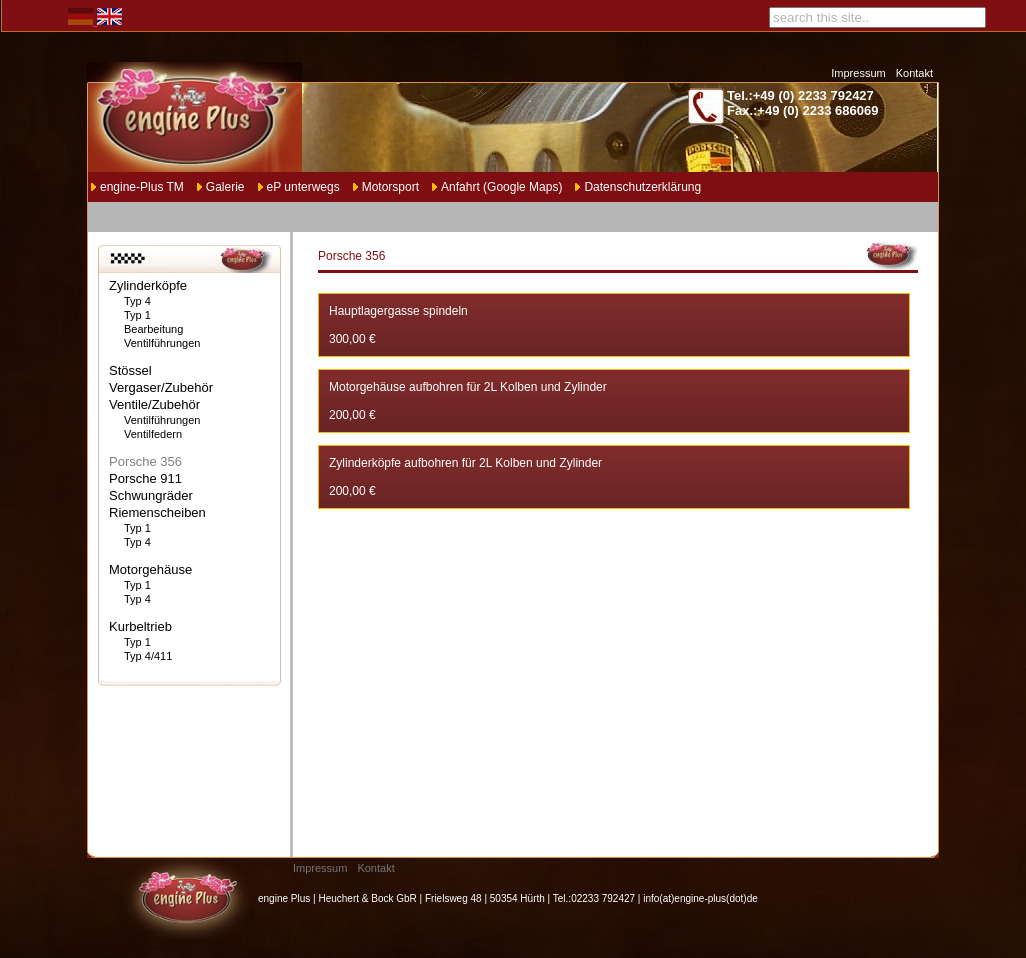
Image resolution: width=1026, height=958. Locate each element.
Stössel (130, 370)
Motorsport (390, 187)
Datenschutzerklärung (642, 187)
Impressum (858, 73)
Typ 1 (137, 315)
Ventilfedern (153, 434)
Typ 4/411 (148, 656)
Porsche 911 (145, 478)
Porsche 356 (145, 461)
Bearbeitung (153, 329)
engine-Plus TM (142, 187)
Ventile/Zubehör (154, 404)
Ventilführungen (162, 343)
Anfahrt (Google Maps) (501, 187)
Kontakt (914, 73)
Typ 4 (137, 301)
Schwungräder (151, 495)
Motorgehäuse (150, 569)
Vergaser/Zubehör (161, 387)
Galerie (225, 187)
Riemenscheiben (157, 512)
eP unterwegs (303, 187)
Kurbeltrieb (140, 626)
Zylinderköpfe (148, 285)
